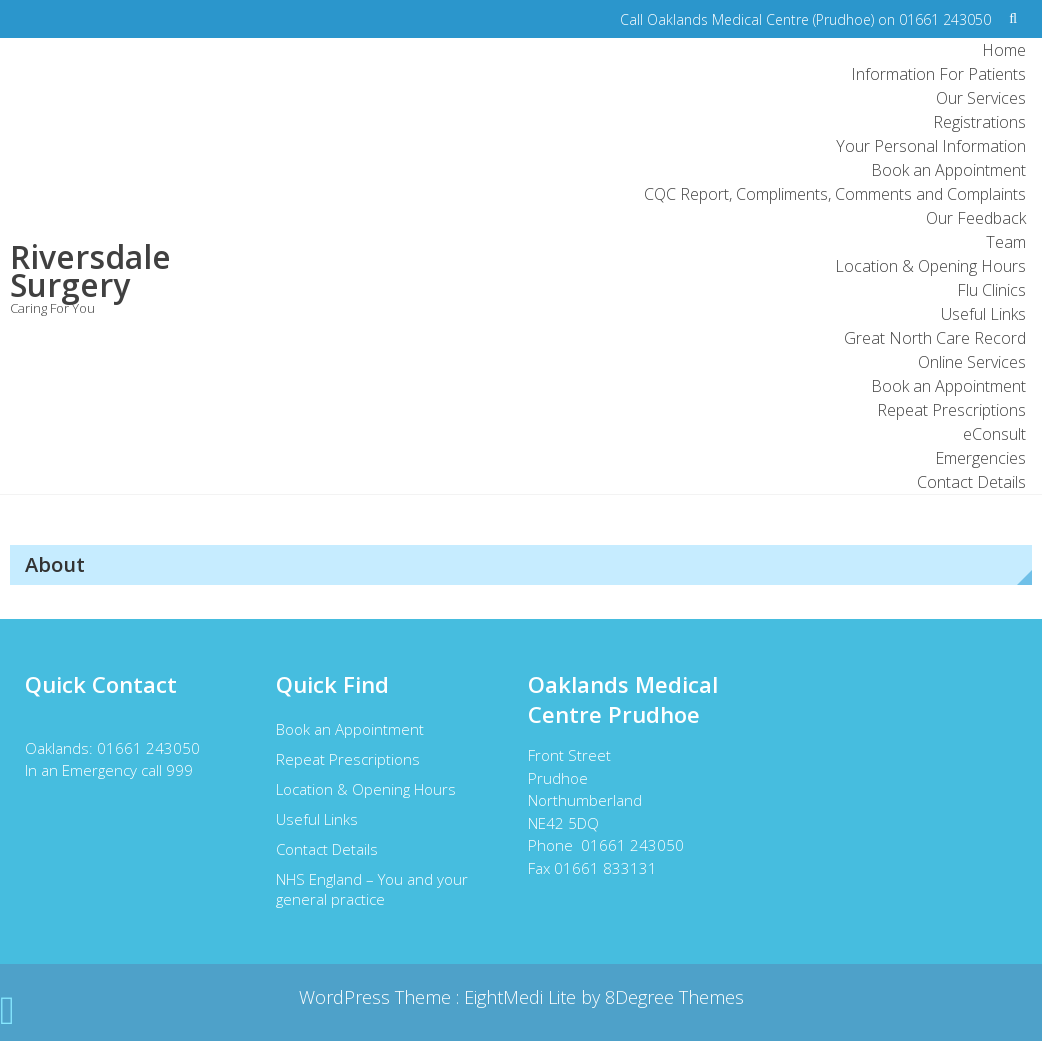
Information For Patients (938, 74)
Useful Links (983, 314)
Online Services (972, 362)
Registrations (979, 122)
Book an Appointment (948, 170)
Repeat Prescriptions (951, 410)
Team (1006, 242)
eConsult (994, 434)
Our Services (981, 98)
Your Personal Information (931, 146)
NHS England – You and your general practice (372, 889)
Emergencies (980, 458)
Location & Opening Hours (930, 266)
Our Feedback (976, 218)
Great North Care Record (935, 338)
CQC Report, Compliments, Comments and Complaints (835, 194)
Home (1004, 50)
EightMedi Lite (522, 997)
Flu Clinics (991, 290)
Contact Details (971, 482)
